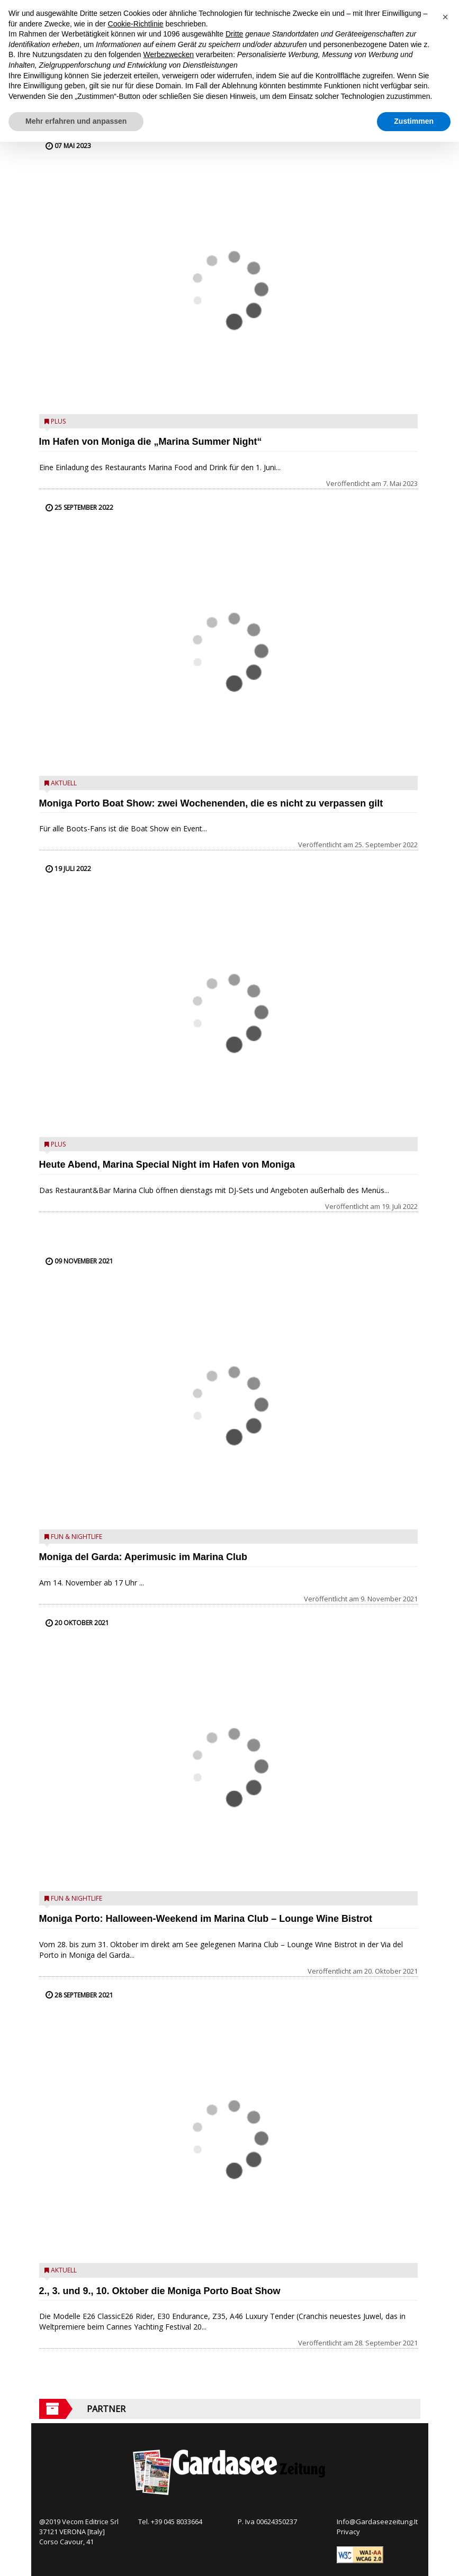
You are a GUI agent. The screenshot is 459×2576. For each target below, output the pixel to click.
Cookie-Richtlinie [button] (136, 24)
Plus (58, 421)
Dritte (234, 34)
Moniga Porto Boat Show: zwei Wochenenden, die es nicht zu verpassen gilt (211, 803)
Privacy (348, 2531)
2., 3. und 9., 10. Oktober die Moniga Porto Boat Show (160, 2291)
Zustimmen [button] (414, 121)
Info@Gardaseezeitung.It (377, 2521)
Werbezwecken (168, 54)
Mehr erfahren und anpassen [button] (76, 121)
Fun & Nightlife (76, 1536)
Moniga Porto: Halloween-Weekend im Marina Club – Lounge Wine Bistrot (206, 1918)
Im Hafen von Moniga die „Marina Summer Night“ (150, 441)
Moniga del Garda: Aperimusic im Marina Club (143, 1557)
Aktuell (64, 782)
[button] (445, 16)
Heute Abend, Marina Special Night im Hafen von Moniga (167, 1164)
